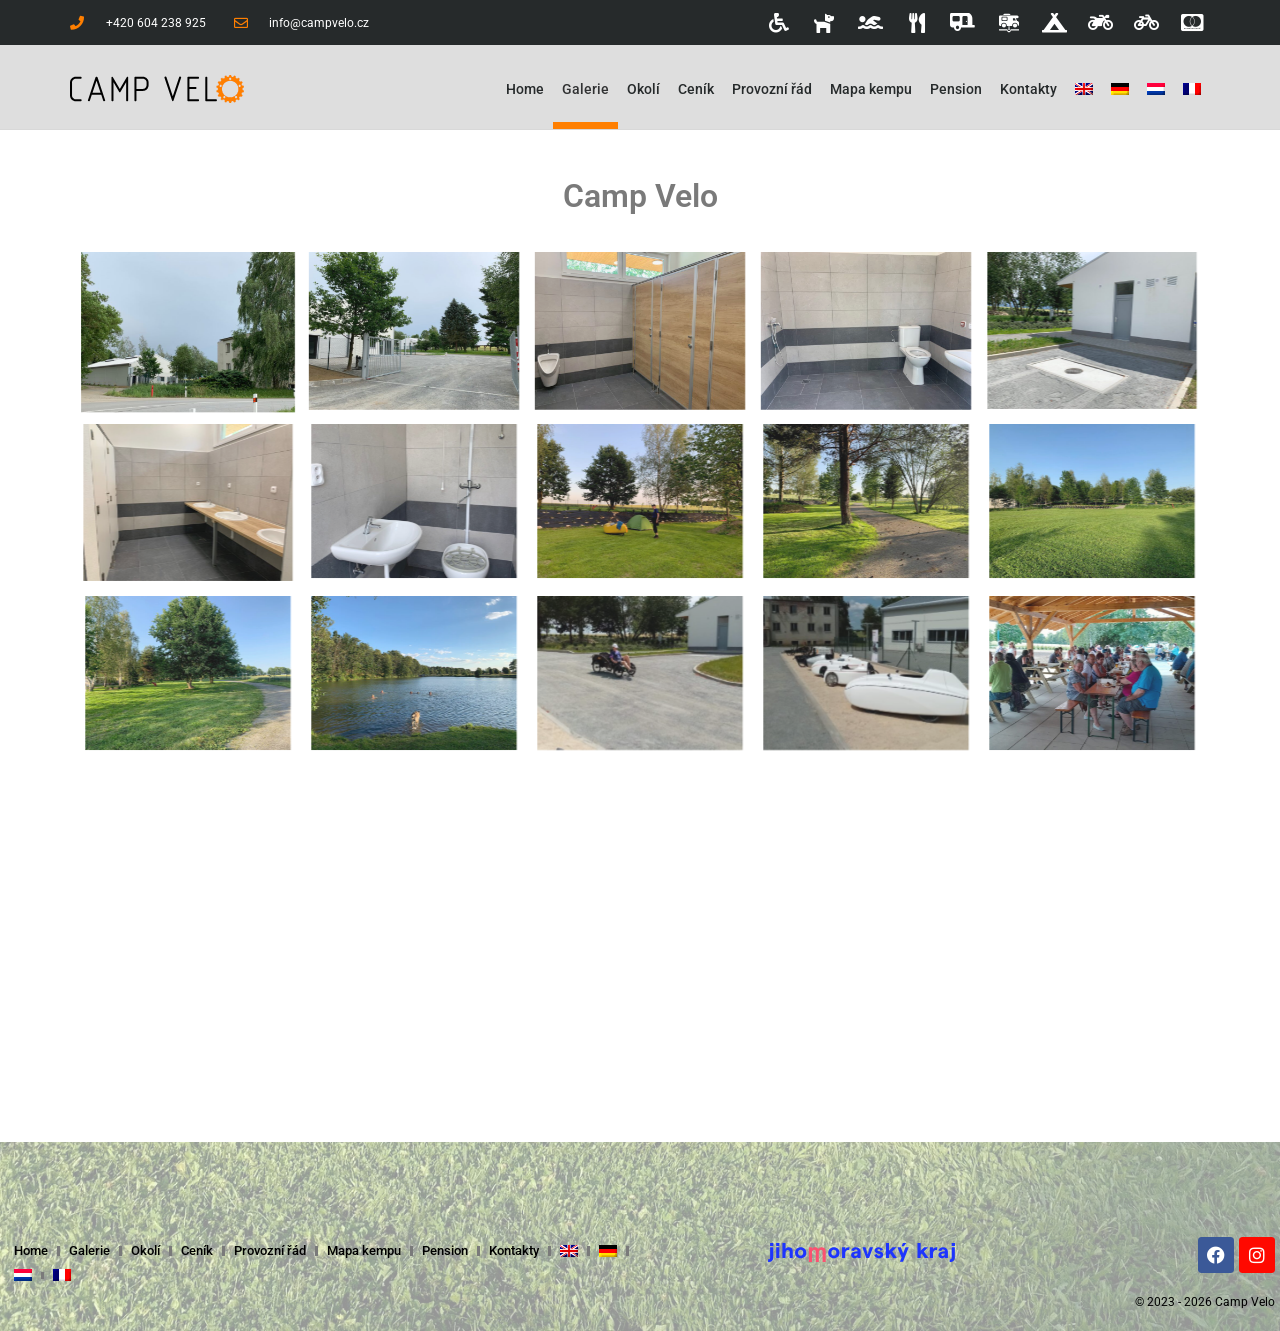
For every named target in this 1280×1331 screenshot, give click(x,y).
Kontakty (1028, 89)
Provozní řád (772, 89)
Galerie (585, 89)
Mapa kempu (871, 89)
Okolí (643, 89)
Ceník (696, 89)
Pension (956, 89)
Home (525, 89)
